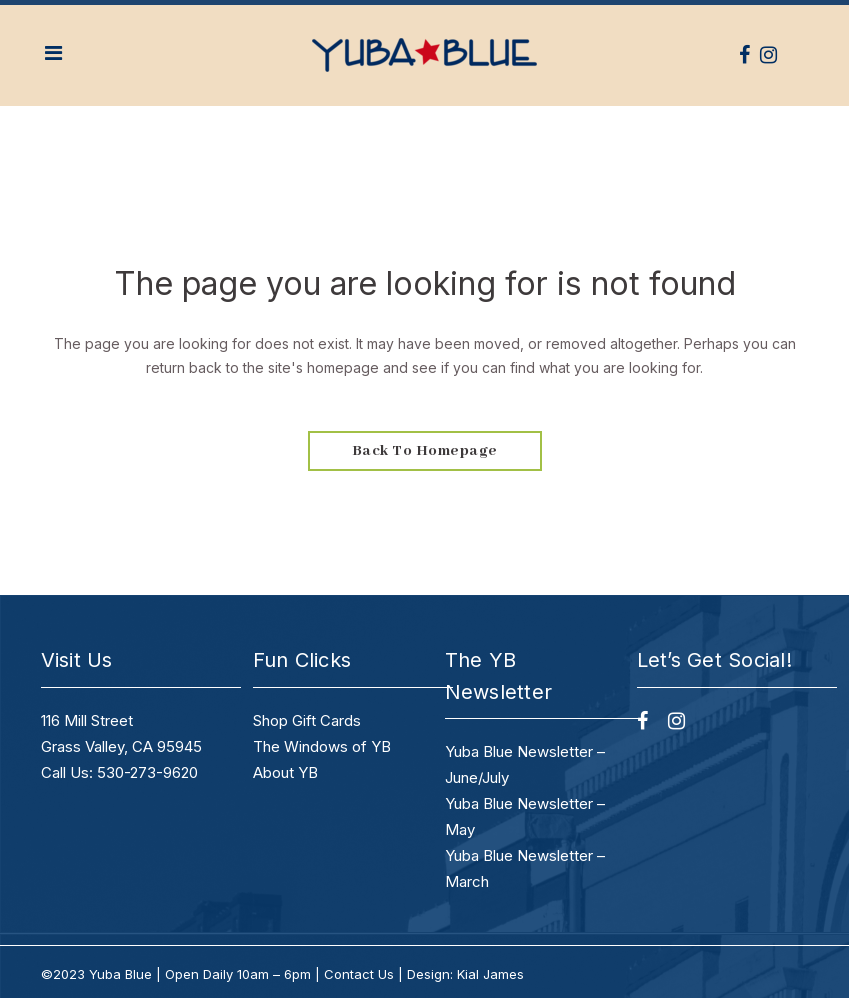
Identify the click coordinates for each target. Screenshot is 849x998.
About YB (285, 772)
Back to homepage (425, 451)
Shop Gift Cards (307, 720)
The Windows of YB (322, 746)
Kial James (490, 974)
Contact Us (359, 974)
